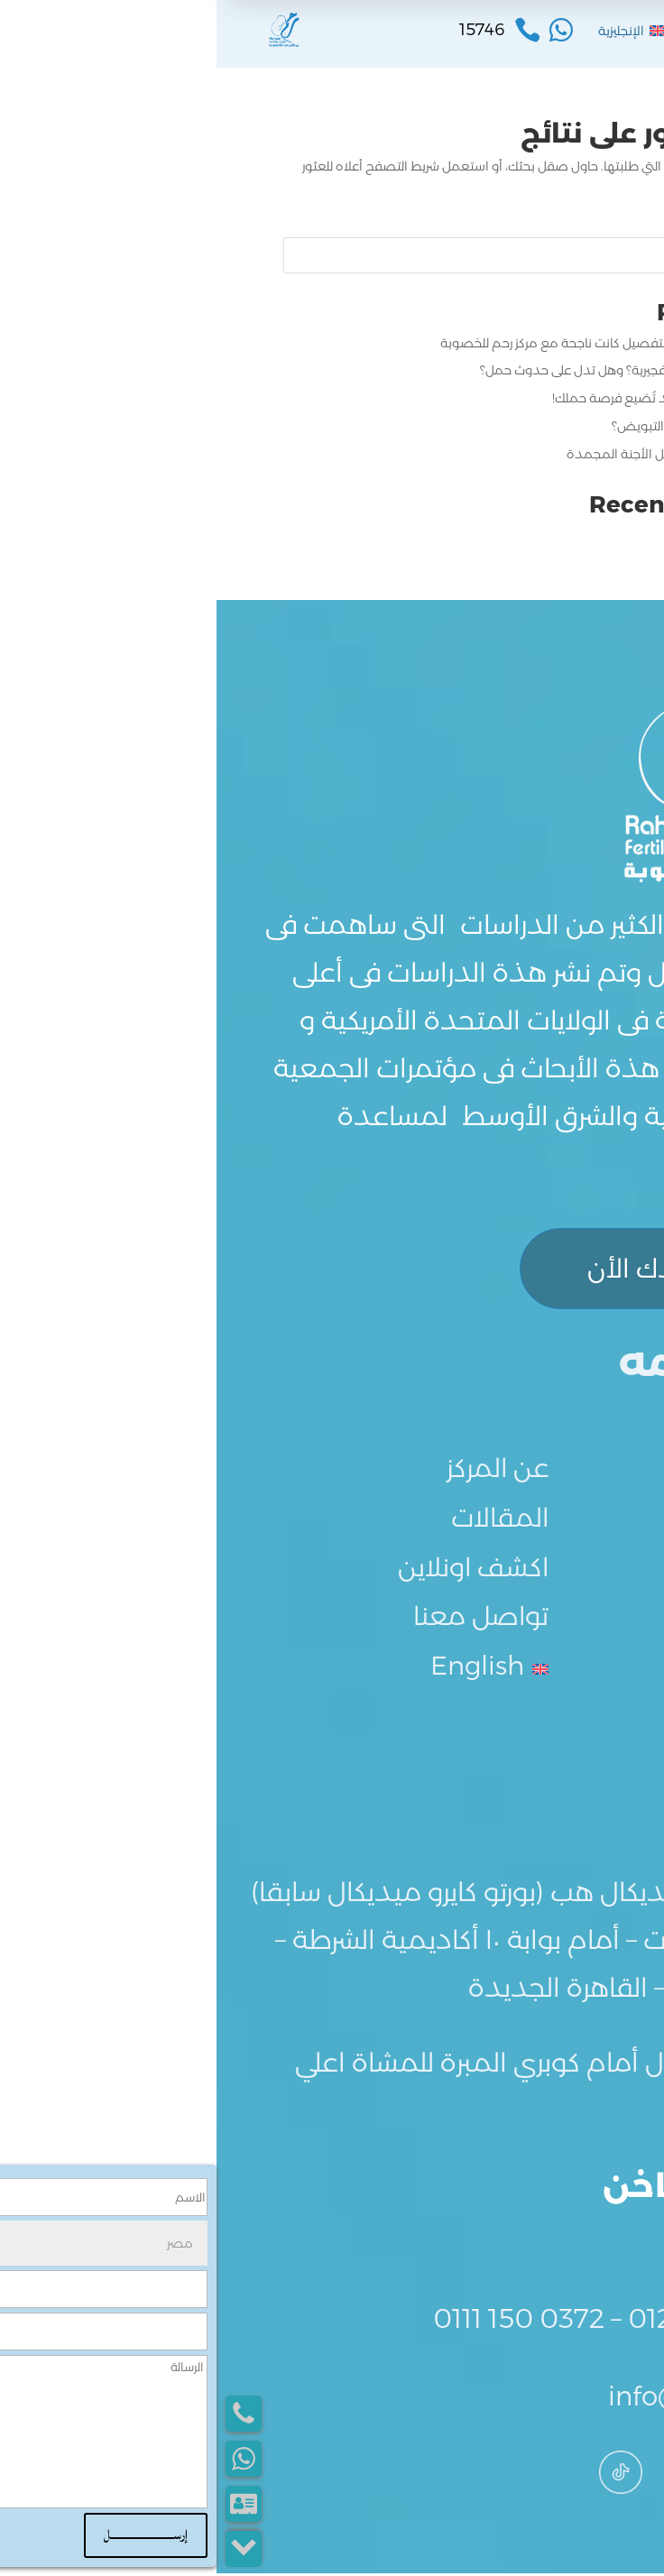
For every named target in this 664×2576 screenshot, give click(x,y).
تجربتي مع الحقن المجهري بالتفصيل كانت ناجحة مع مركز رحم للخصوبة (410, 343)
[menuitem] (415, 30)
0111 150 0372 (302, 2321)
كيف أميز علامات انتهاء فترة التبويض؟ (496, 426)
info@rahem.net (496, 2398)
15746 (563, 2243)
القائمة (535, 34)
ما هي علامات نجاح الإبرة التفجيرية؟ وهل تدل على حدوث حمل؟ (430, 370)
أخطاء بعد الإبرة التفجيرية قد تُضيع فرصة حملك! (466, 398)
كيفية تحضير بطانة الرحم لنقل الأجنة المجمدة (473, 454)
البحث (573, 255)
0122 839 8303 (505, 2321)
